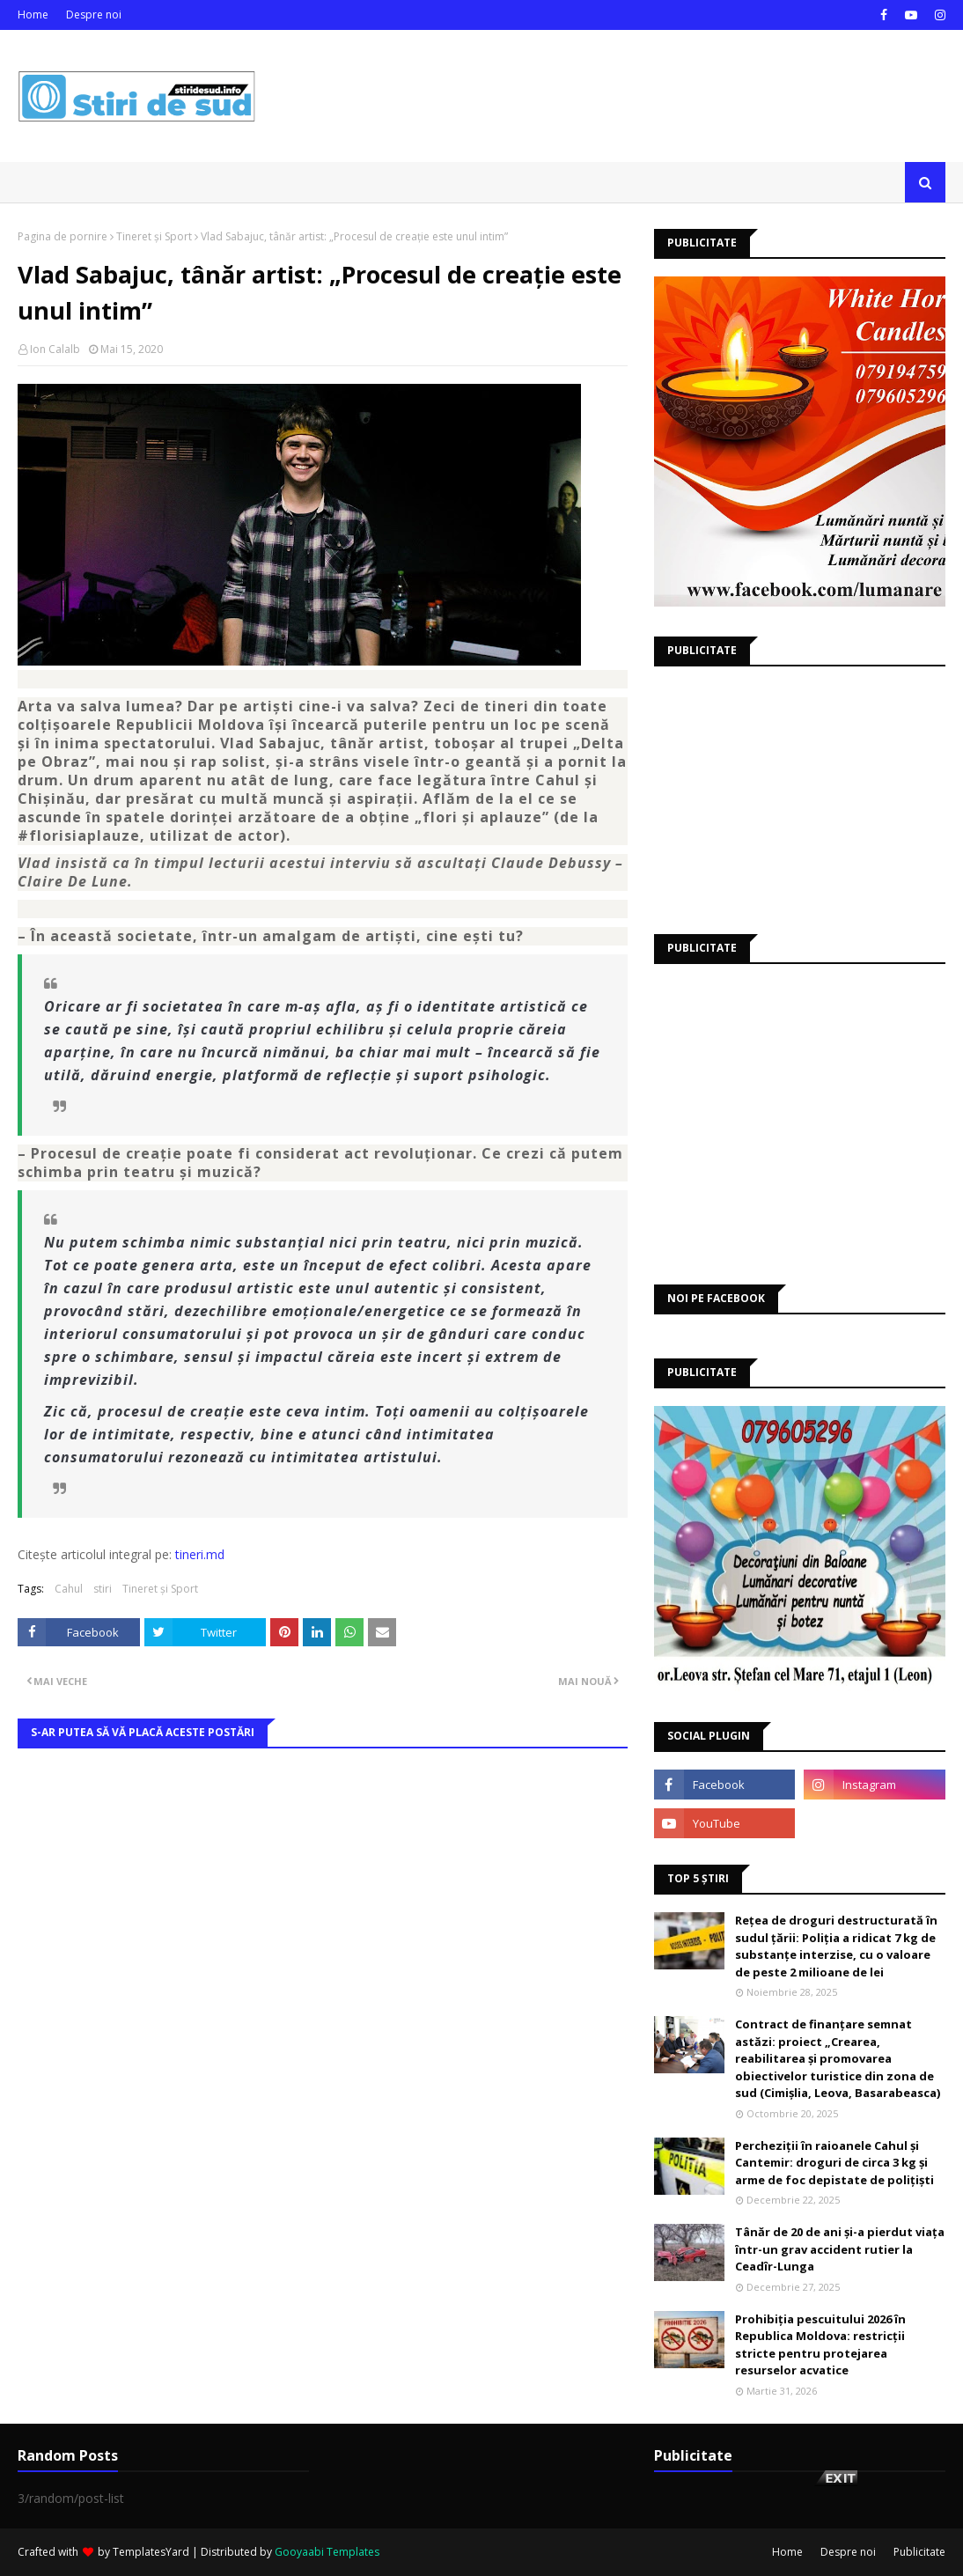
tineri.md (199, 1554)
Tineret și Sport (154, 236)
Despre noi (93, 14)
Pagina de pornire (62, 236)
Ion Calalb (55, 349)
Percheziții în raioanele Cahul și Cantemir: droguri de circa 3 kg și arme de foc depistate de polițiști (834, 2163)
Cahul (69, 1588)
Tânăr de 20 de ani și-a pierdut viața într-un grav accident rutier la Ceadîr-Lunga (840, 2249)
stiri (102, 1588)
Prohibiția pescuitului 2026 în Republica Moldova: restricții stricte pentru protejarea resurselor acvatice (820, 2345)
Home (33, 14)
